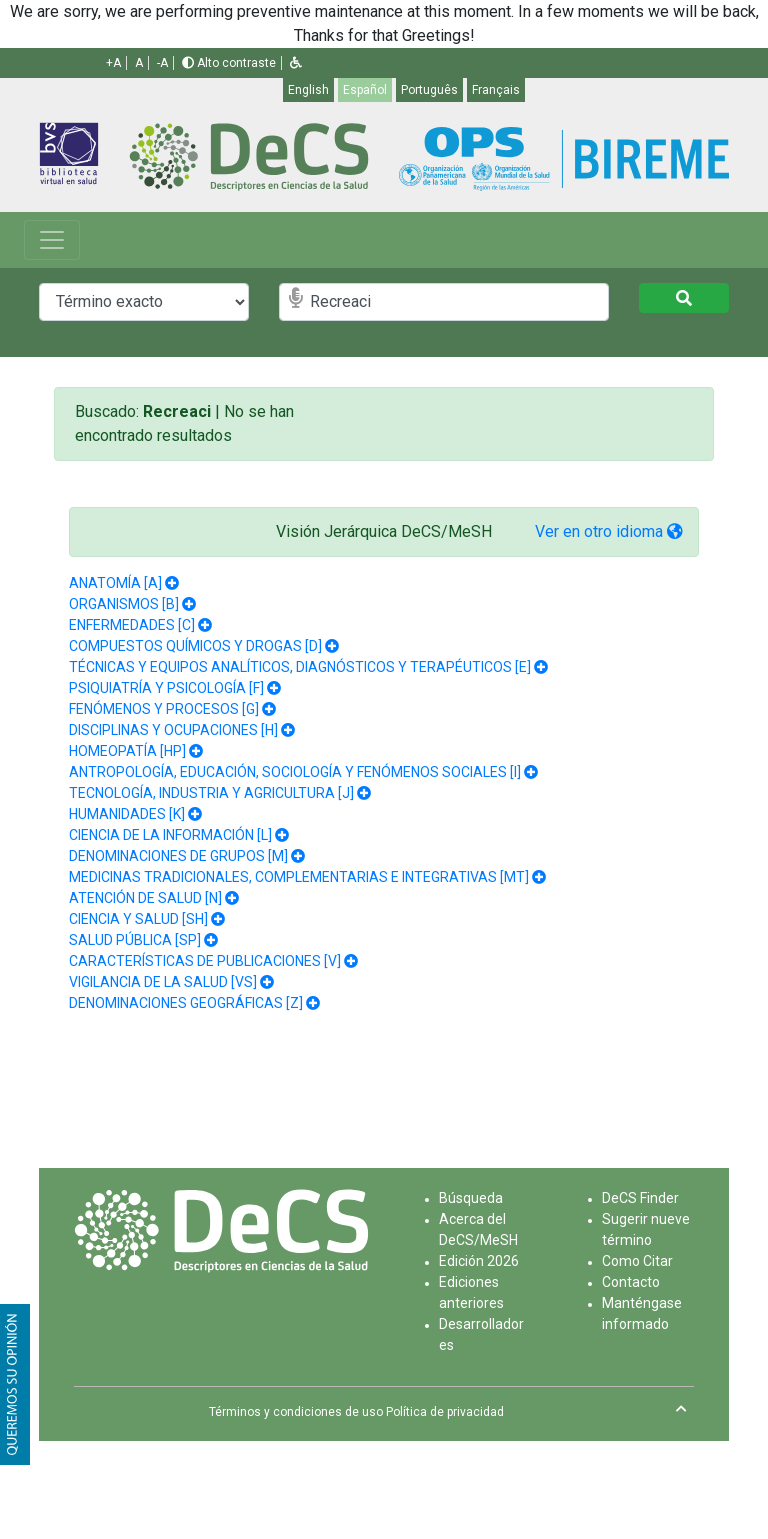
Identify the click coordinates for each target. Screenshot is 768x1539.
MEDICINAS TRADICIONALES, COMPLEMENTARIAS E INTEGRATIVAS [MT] (299, 877)
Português (429, 90)
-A (162, 63)
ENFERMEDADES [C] (132, 625)
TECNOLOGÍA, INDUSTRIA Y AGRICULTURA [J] (211, 793)
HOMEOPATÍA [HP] (127, 751)
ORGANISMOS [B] (124, 604)
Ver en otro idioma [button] (609, 531)
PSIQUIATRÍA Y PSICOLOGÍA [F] (166, 688)
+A (113, 63)
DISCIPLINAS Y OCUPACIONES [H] (173, 730)
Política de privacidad (445, 1412)
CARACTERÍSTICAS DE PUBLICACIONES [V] (205, 961)
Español (365, 90)
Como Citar (637, 1261)
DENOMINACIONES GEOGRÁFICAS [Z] (186, 1003)
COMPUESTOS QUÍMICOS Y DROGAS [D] (195, 646)
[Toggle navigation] (52, 240)
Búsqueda (471, 1198)
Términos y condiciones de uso (296, 1412)
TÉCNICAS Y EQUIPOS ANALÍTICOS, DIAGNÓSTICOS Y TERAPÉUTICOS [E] (300, 667)
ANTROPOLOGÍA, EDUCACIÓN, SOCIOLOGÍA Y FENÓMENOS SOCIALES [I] (295, 772)
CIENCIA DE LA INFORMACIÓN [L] (170, 835)
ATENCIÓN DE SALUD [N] (145, 898)
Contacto (631, 1282)
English (308, 90)
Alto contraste (229, 63)
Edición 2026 (479, 1261)
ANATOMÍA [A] (115, 583)
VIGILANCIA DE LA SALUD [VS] (163, 982)
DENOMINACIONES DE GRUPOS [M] (178, 856)
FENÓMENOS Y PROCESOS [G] (164, 709)
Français (496, 90)
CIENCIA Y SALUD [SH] (138, 919)
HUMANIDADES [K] (127, 814)
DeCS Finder (640, 1198)
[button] (296, 63)
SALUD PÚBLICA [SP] (135, 940)
